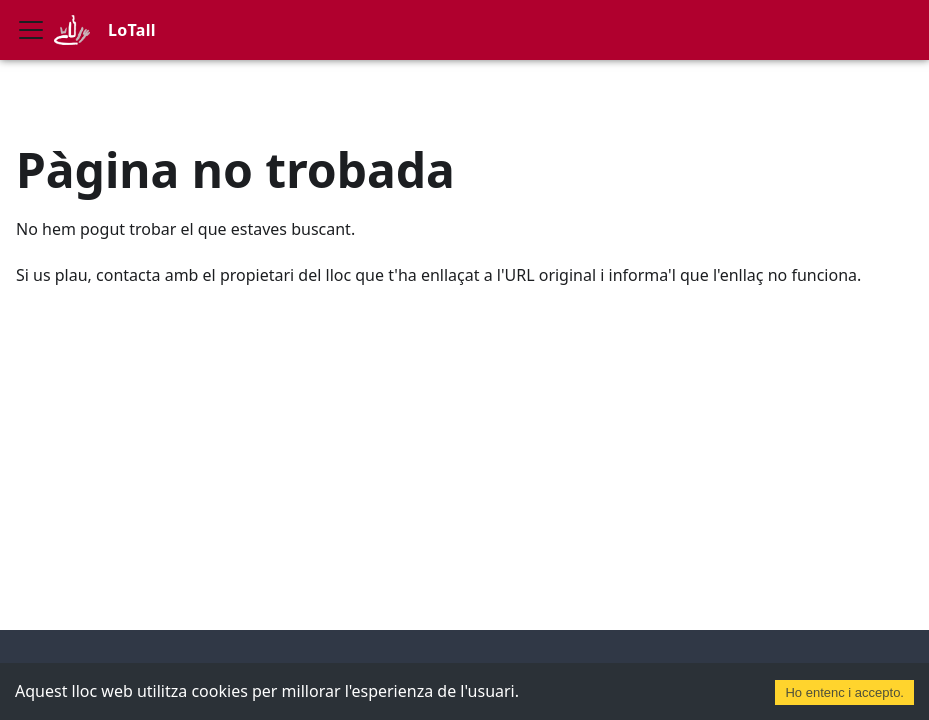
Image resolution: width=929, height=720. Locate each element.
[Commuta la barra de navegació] (31, 30)
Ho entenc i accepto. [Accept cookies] (844, 692)
